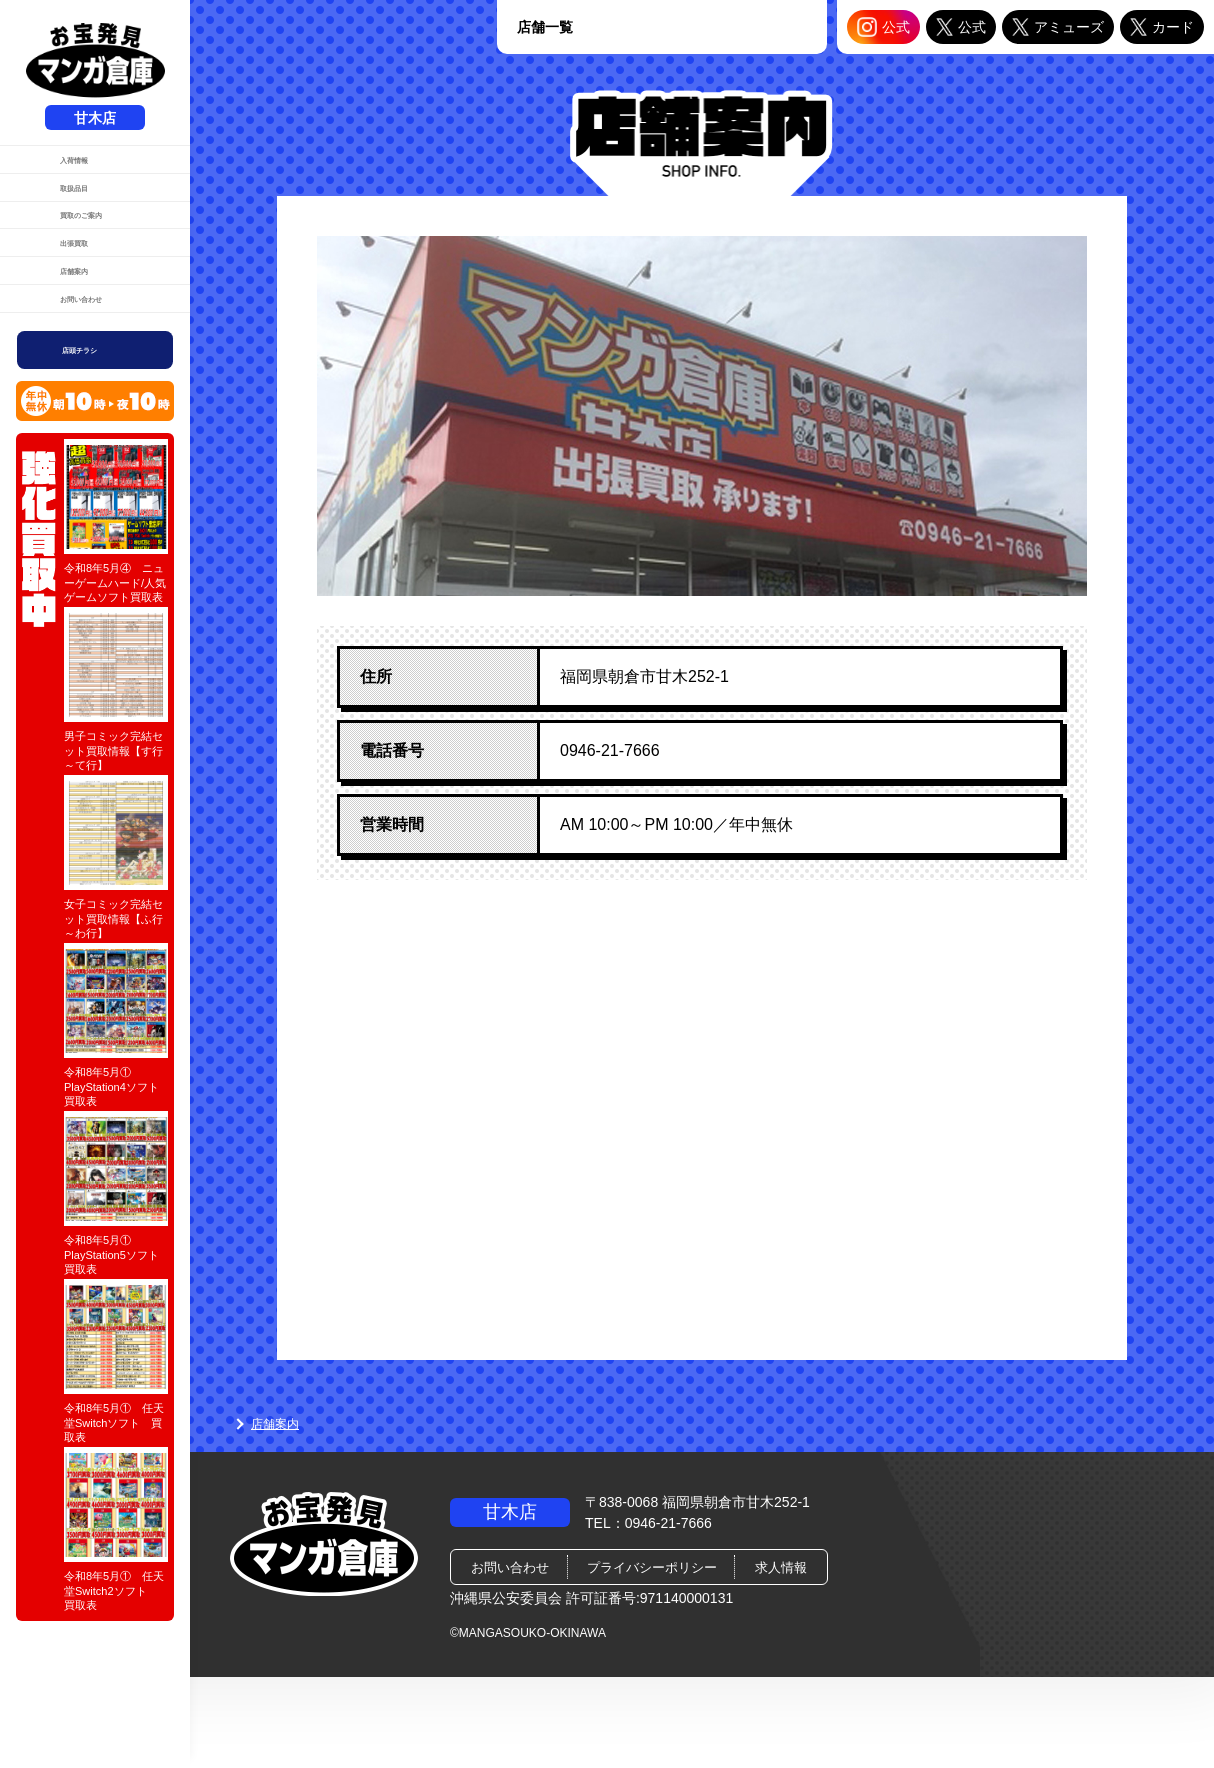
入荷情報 (70, 173)
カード (1162, 26)
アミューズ (1058, 26)
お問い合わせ (84, 428)
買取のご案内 (84, 275)
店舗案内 (70, 377)
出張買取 (70, 326)
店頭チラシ (97, 494)
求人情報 (781, 1567)
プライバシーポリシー (652, 1567)
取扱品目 (70, 224)
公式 (883, 27)
